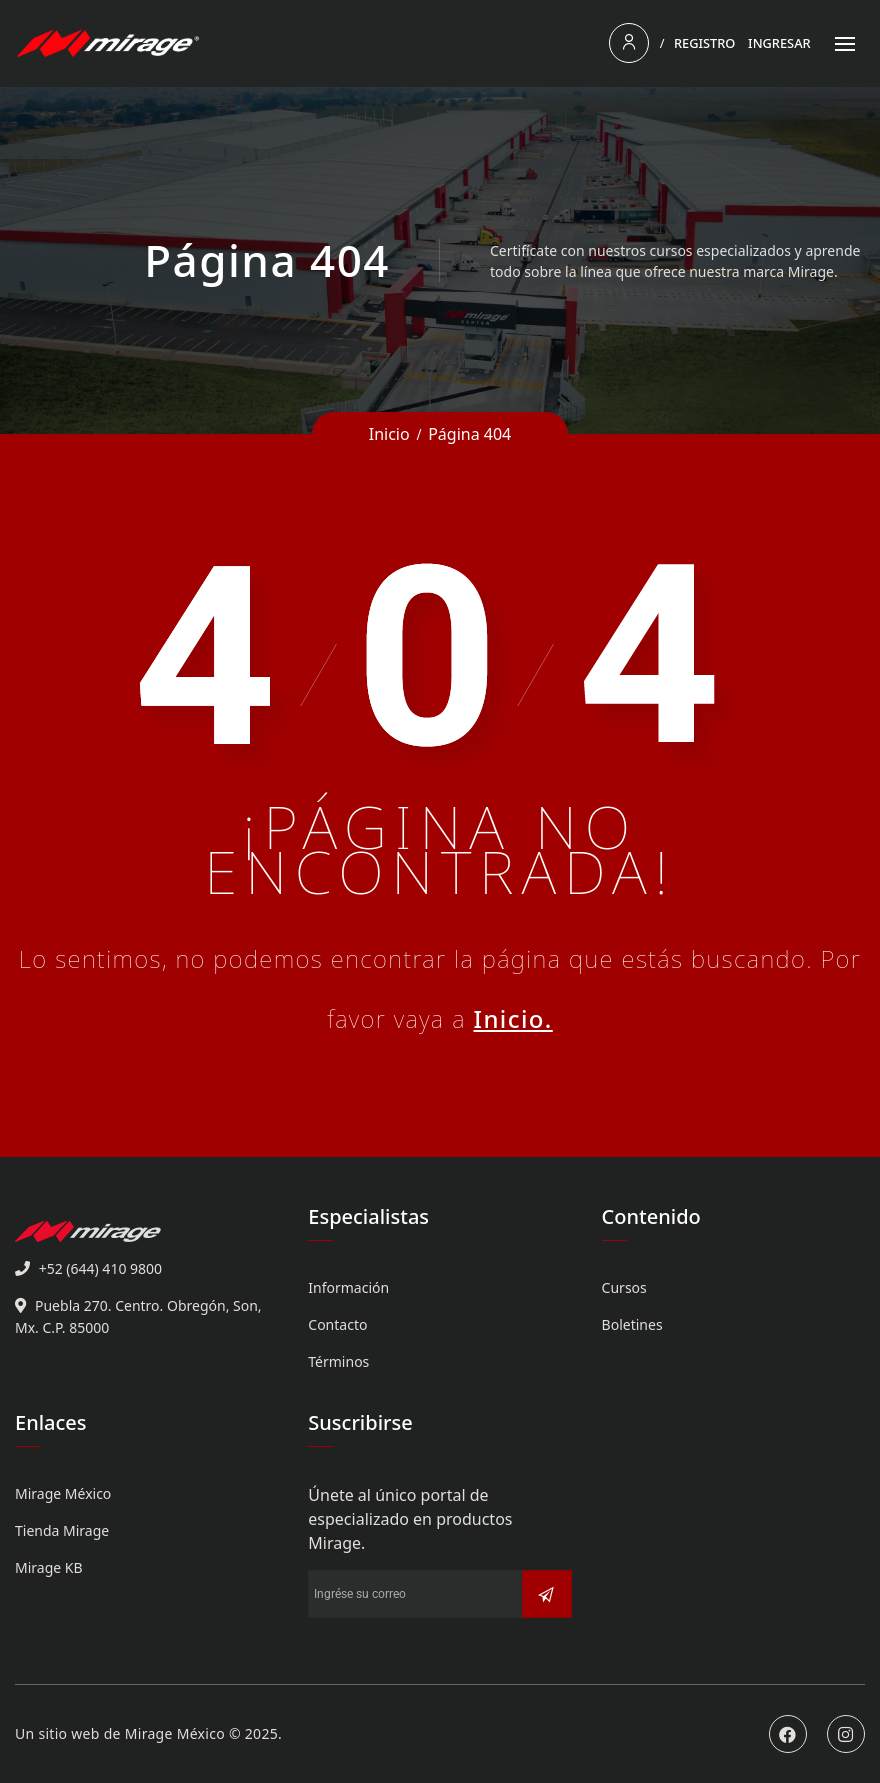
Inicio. (512, 1018)
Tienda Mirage (62, 1530)
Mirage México (63, 1493)
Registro (704, 43)
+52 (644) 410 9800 (100, 1268)
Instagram (846, 1734)
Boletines (632, 1324)
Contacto (337, 1324)
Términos (338, 1361)
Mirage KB (49, 1567)
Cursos (624, 1287)
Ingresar (779, 43)
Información (348, 1287)
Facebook (788, 1734)
